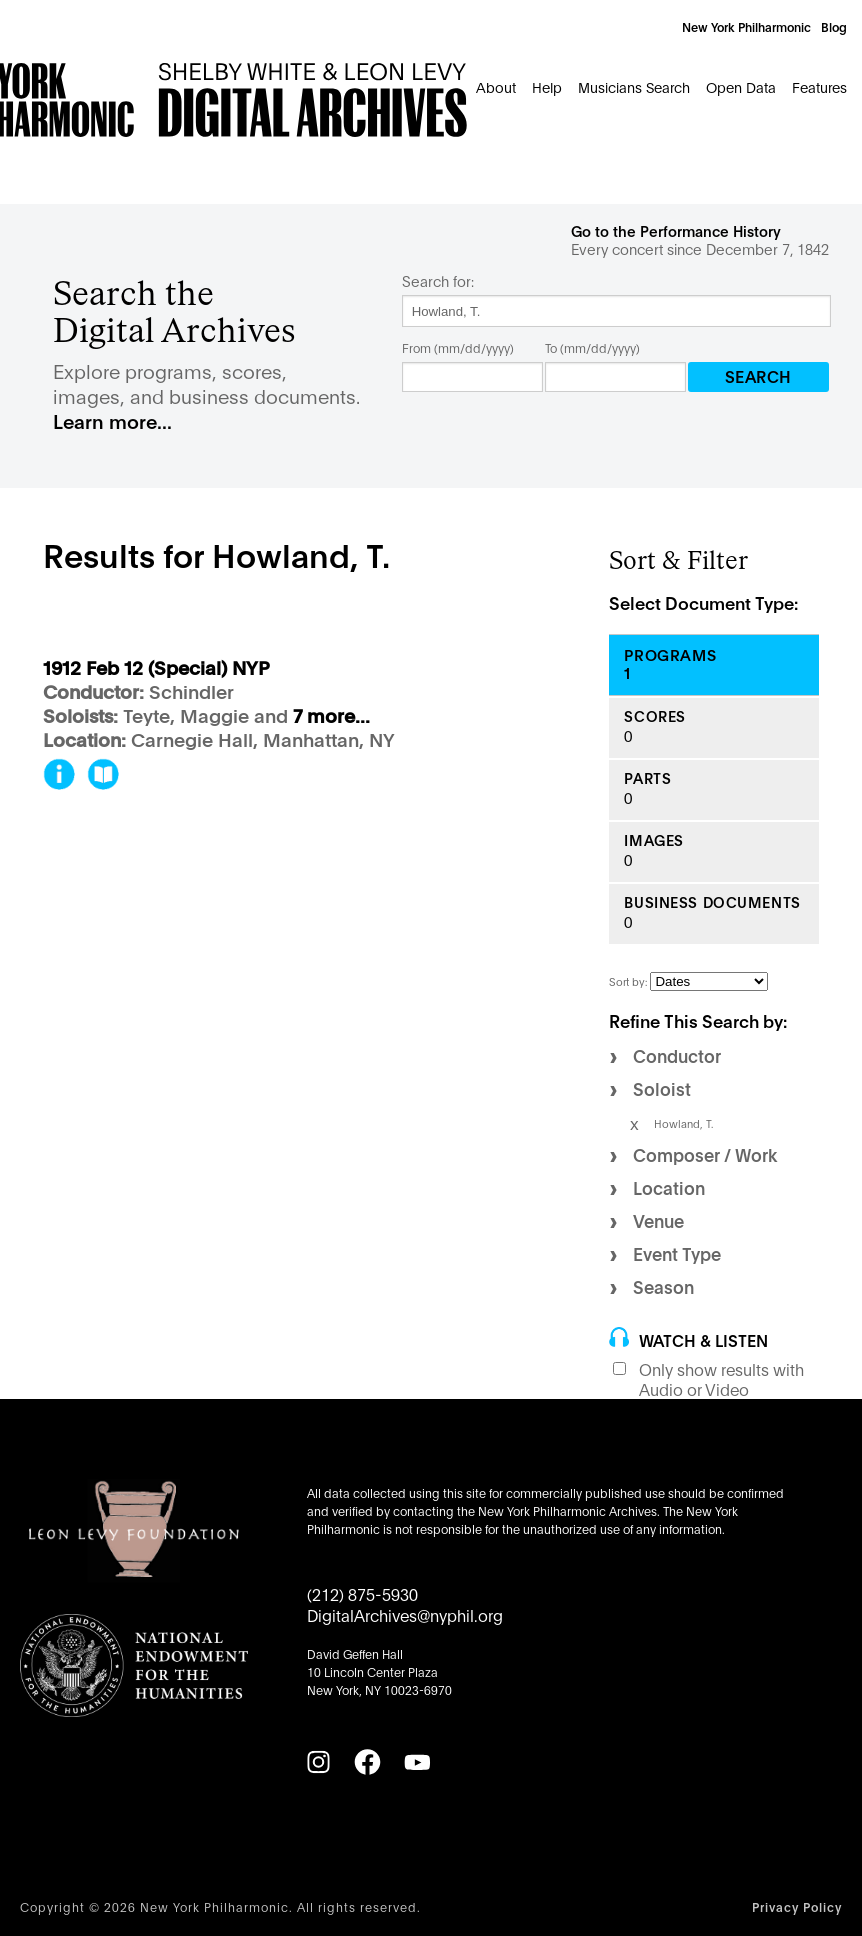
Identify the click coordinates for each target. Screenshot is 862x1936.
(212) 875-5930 (362, 1593)
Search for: (438, 281)
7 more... (331, 716)
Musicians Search (634, 86)
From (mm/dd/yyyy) (458, 347)
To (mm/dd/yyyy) (592, 347)
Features (819, 86)
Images (653, 840)
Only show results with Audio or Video (721, 1379)
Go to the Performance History (676, 230)
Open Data (741, 86)
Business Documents (712, 902)
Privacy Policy (797, 1906)
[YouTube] (417, 1762)
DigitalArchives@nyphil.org (405, 1614)
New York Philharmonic (746, 26)
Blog (834, 26)
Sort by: (629, 981)
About (496, 86)
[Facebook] (367, 1762)
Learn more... (112, 420)
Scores (654, 716)
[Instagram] (318, 1762)
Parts (647, 778)
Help (547, 86)
